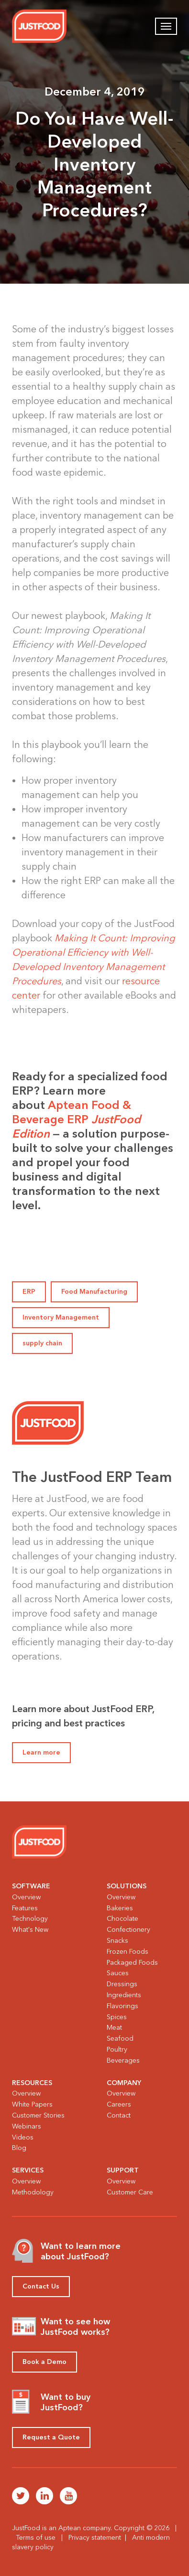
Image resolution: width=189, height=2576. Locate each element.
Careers (119, 2104)
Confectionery (128, 1930)
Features (25, 1908)
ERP (28, 1292)
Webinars (26, 2126)
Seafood (120, 2038)
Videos (22, 2137)
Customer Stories (38, 2115)
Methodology (33, 2192)
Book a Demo (44, 2362)
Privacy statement (94, 2537)
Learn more (41, 1752)
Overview (26, 1897)
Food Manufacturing (94, 1292)
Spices (117, 2017)
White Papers (32, 2104)
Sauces (118, 1973)
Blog (19, 2148)
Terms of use (36, 2537)
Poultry (117, 2049)
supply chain (42, 1343)
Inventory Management (60, 1317)
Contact (119, 2115)
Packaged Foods (132, 1963)
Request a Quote (51, 2437)
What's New (30, 1930)
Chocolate (122, 1919)
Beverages (123, 2060)
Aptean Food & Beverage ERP (76, 1119)
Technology (30, 1919)
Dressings (122, 1984)
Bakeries (120, 1908)
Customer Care (130, 2192)
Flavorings (122, 2006)
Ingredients (124, 1995)
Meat (114, 2027)
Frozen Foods (127, 1952)
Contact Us (40, 2286)
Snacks (117, 1941)
